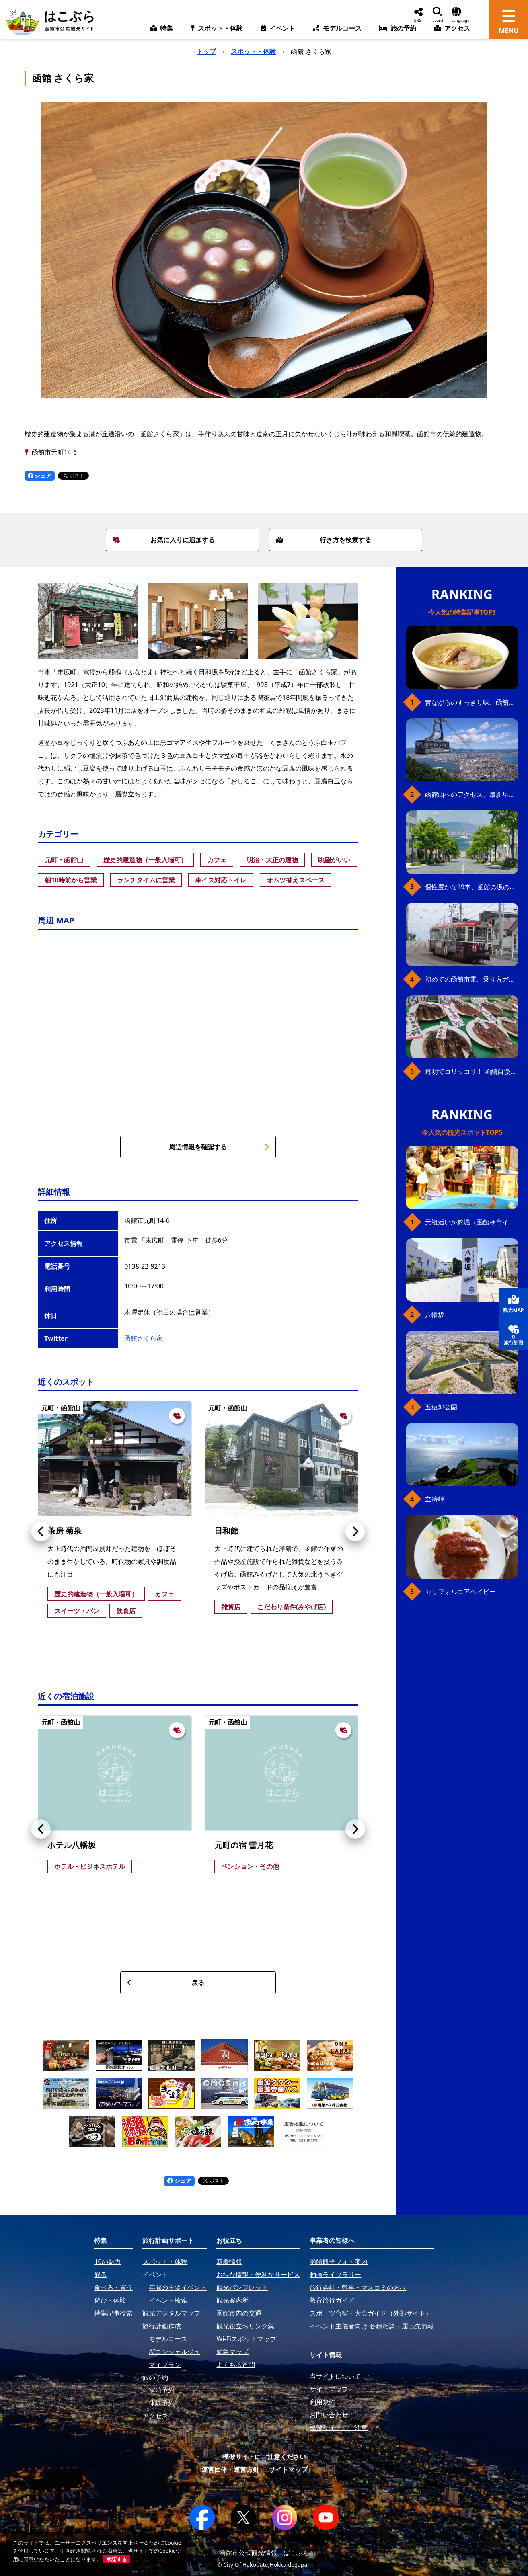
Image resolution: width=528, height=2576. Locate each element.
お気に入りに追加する (164, 539)
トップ (206, 51)
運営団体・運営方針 (230, 2469)
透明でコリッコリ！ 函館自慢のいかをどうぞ (471, 1071)
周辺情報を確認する (219, 1147)
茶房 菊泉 (64, 1530)
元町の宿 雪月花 (243, 1845)
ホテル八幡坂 (71, 1845)
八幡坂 (434, 1314)
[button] (41, 1531)
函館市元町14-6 (54, 452)
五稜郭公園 (441, 1407)
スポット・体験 (253, 51)
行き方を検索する (324, 540)
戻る (165, 1982)
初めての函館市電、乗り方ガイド (471, 979)
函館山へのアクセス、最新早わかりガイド (471, 794)
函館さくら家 (143, 1338)
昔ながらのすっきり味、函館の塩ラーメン (471, 702)
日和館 (226, 1530)
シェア (40, 475)
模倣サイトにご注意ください (264, 2456)
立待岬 (434, 1499)
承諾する (116, 2559)
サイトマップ (288, 2469)
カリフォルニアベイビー (460, 1591)
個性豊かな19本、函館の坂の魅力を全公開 (471, 886)
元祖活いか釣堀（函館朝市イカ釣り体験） (471, 1222)
